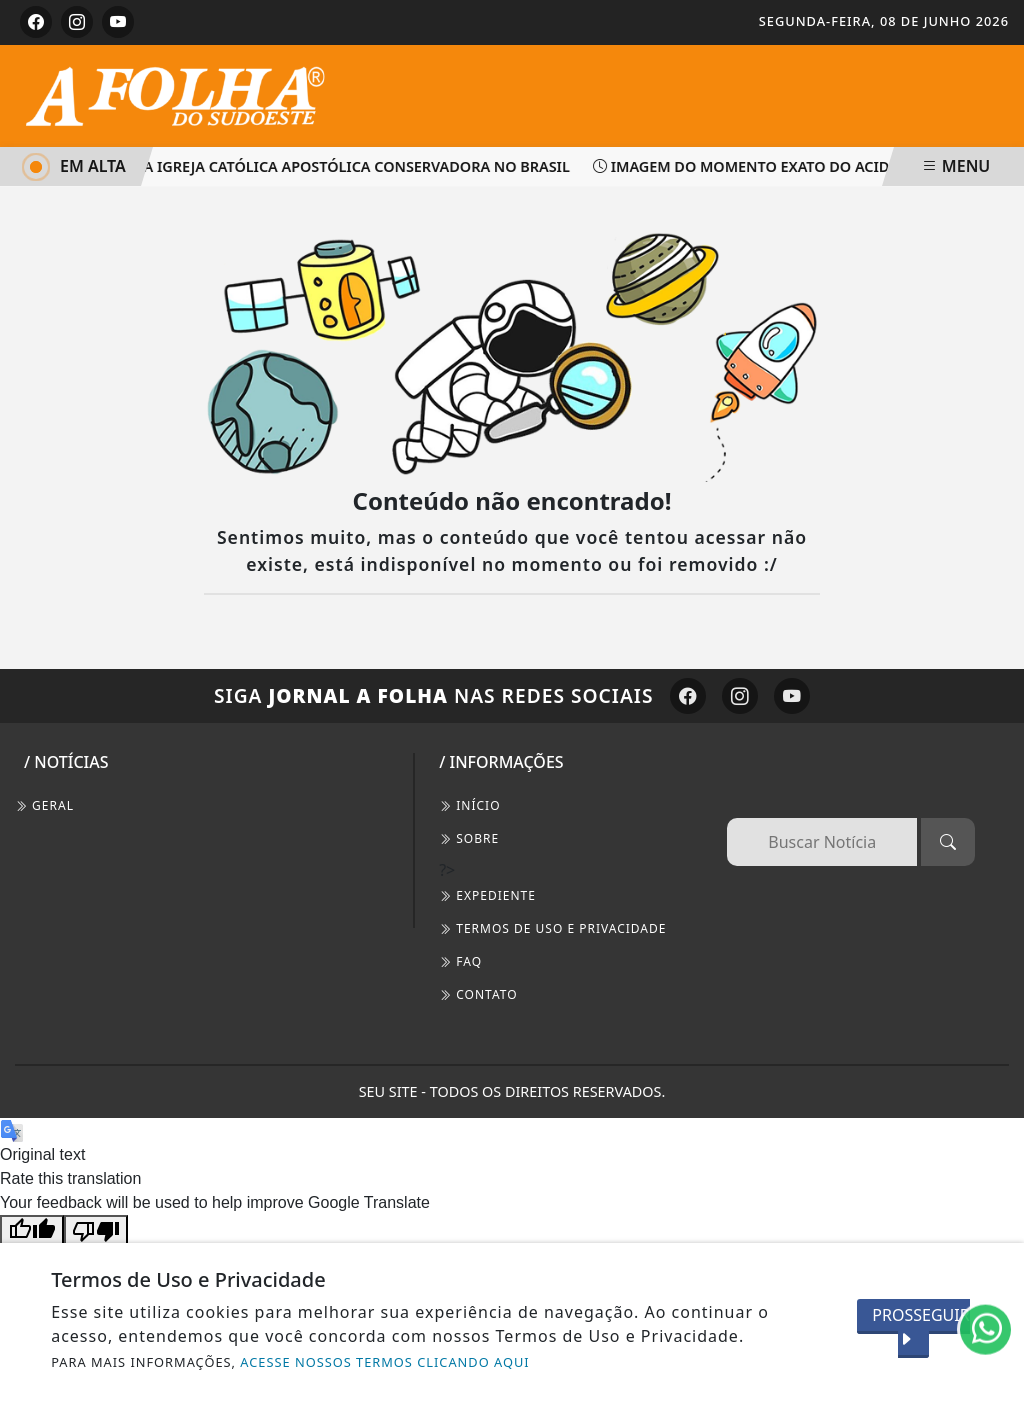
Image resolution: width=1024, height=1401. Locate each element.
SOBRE (469, 838)
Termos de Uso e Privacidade (552, 928)
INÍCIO (469, 805)
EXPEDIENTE (487, 895)
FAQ (460, 961)
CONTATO (478, 994)
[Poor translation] (96, 1230)
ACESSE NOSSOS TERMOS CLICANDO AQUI (384, 1362)
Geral (44, 805)
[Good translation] (32, 1230)
